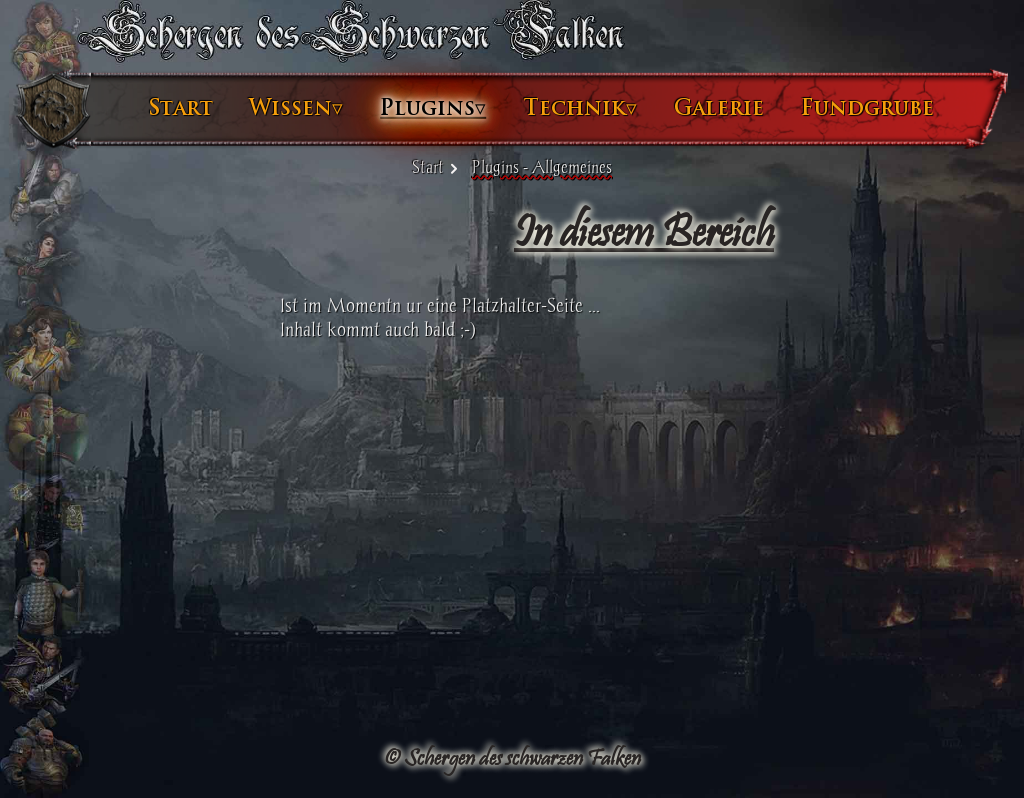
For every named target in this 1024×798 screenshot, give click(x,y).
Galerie (719, 108)
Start (181, 108)
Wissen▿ (296, 108)
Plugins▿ (433, 108)
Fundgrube (867, 108)
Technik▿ (580, 108)
